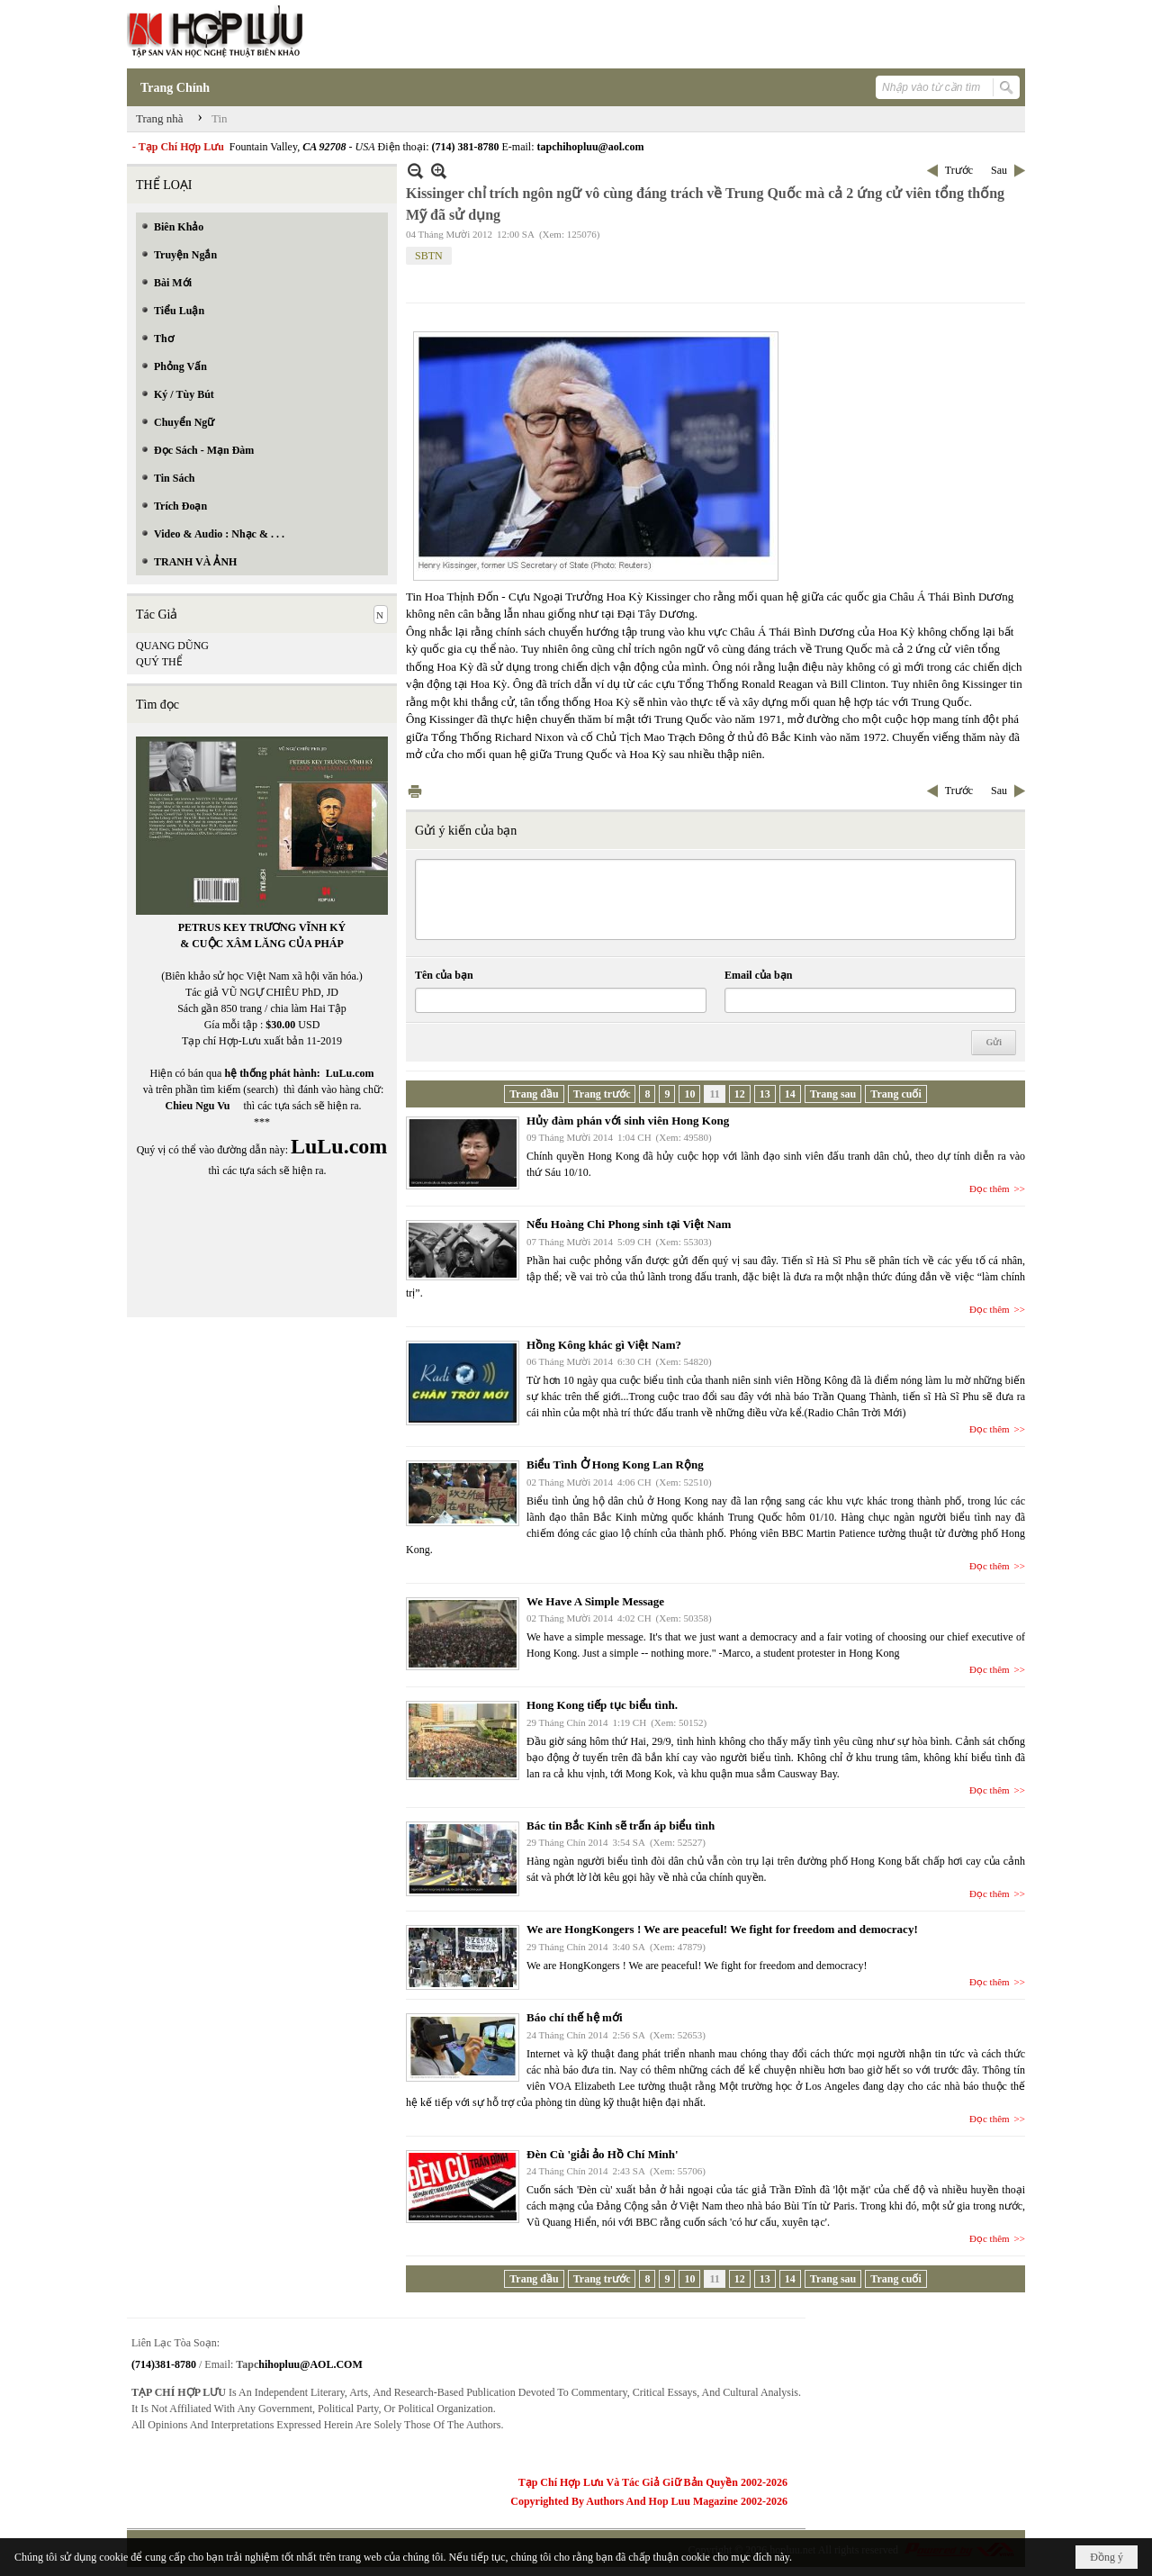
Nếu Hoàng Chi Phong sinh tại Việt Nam (628, 1224)
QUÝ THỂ (159, 661)
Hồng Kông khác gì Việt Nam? (603, 1344)
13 (765, 1094)
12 (739, 1094)
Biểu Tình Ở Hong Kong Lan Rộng (615, 1464)
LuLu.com (350, 1073)
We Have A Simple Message (595, 1601)
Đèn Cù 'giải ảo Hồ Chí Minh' (602, 2154)
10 (689, 1094)
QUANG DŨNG (172, 645)
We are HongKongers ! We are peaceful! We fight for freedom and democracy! (722, 1929)
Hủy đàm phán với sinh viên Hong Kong (627, 1120)
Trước (959, 170)
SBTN (429, 255)
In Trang (415, 791)
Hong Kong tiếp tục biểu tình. (602, 1705)
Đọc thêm (989, 1188)
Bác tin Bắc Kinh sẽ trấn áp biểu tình (620, 1825)
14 (790, 1094)
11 (714, 1094)
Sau (999, 170)
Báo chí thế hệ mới (574, 2017)
